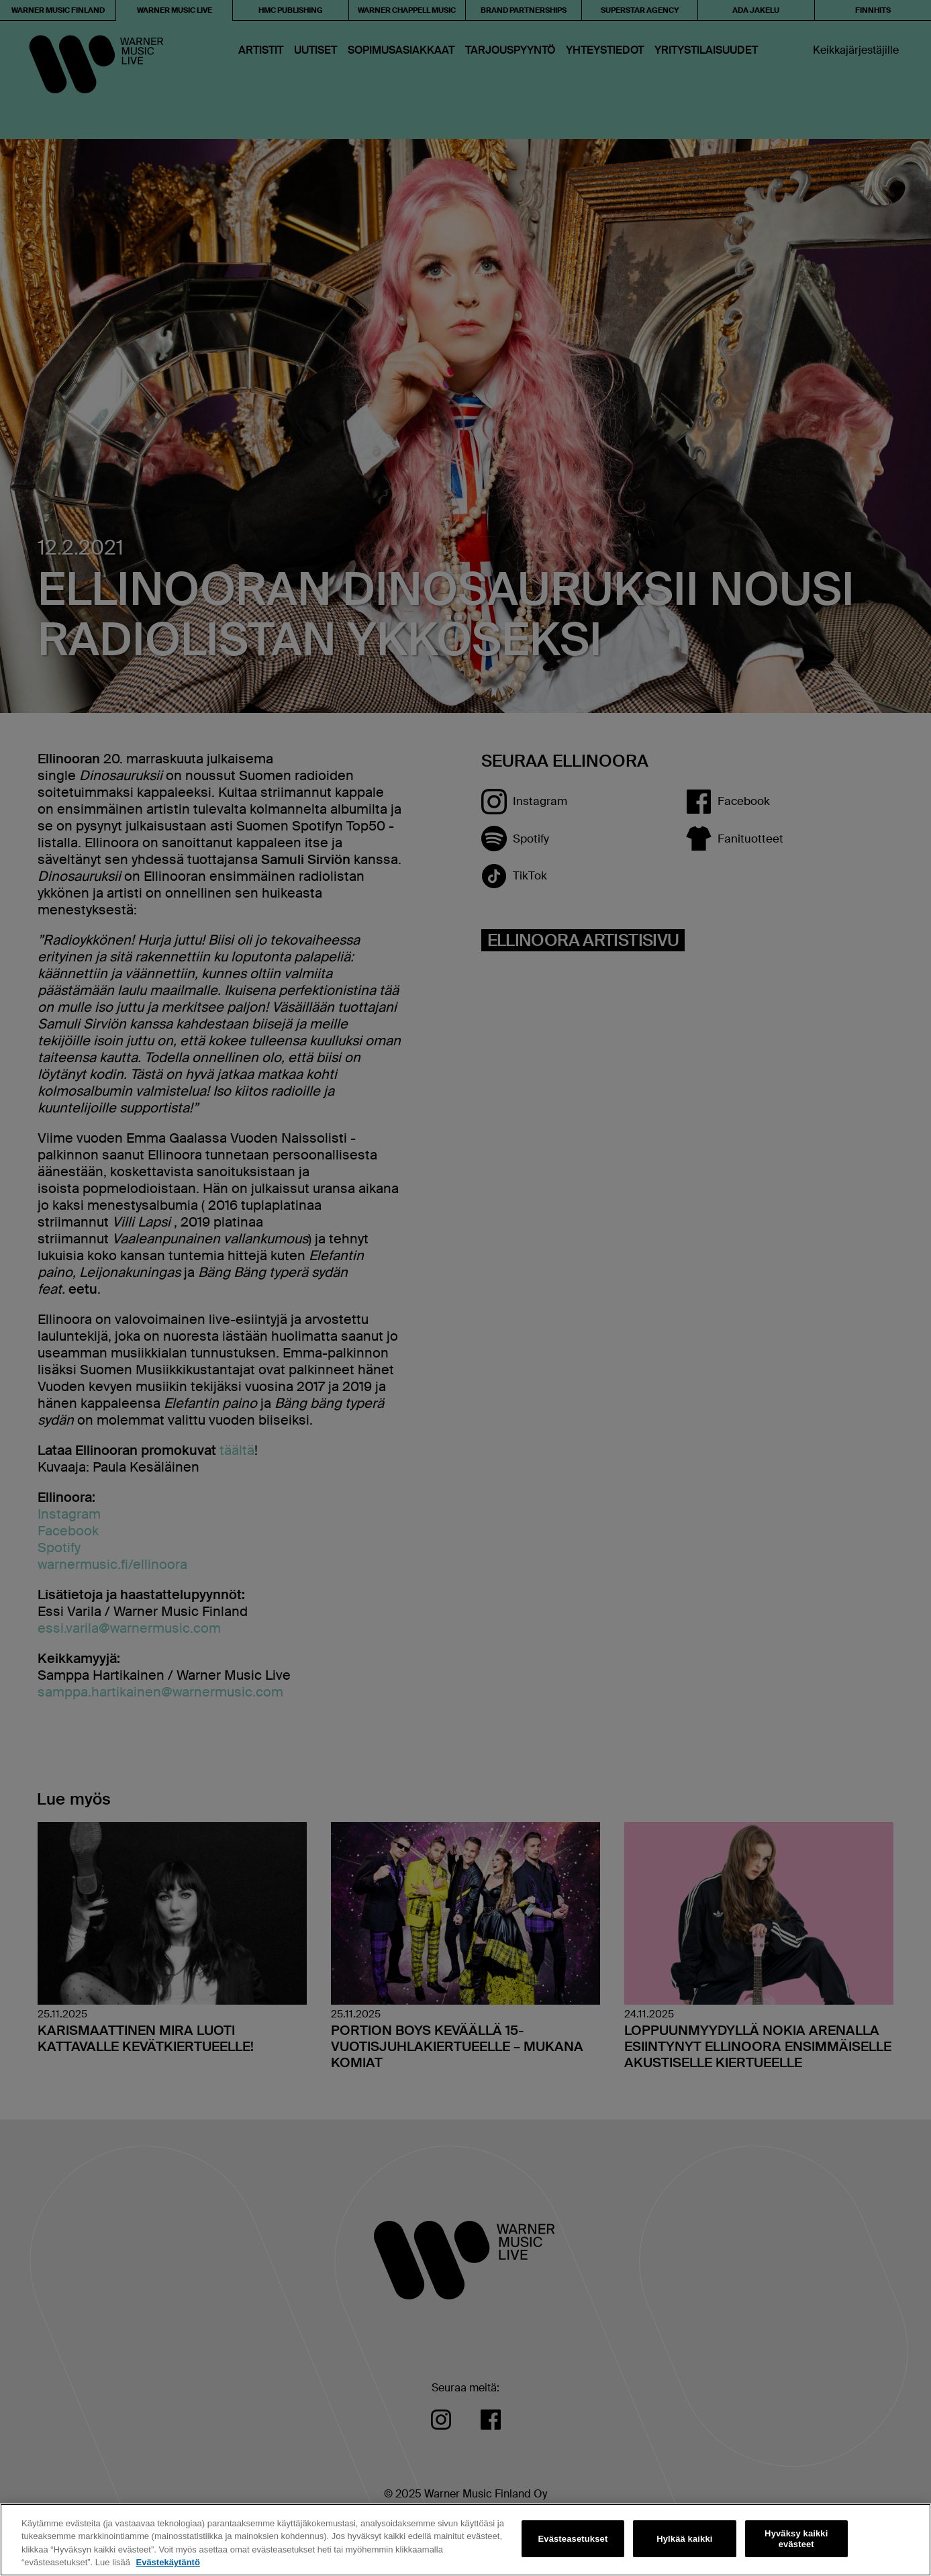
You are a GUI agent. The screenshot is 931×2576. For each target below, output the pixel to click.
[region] (465, 2539)
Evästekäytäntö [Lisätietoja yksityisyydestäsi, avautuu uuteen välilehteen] (167, 2562)
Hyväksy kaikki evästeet (796, 2538)
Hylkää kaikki (684, 2539)
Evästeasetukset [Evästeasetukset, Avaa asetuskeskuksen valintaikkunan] (572, 2539)
